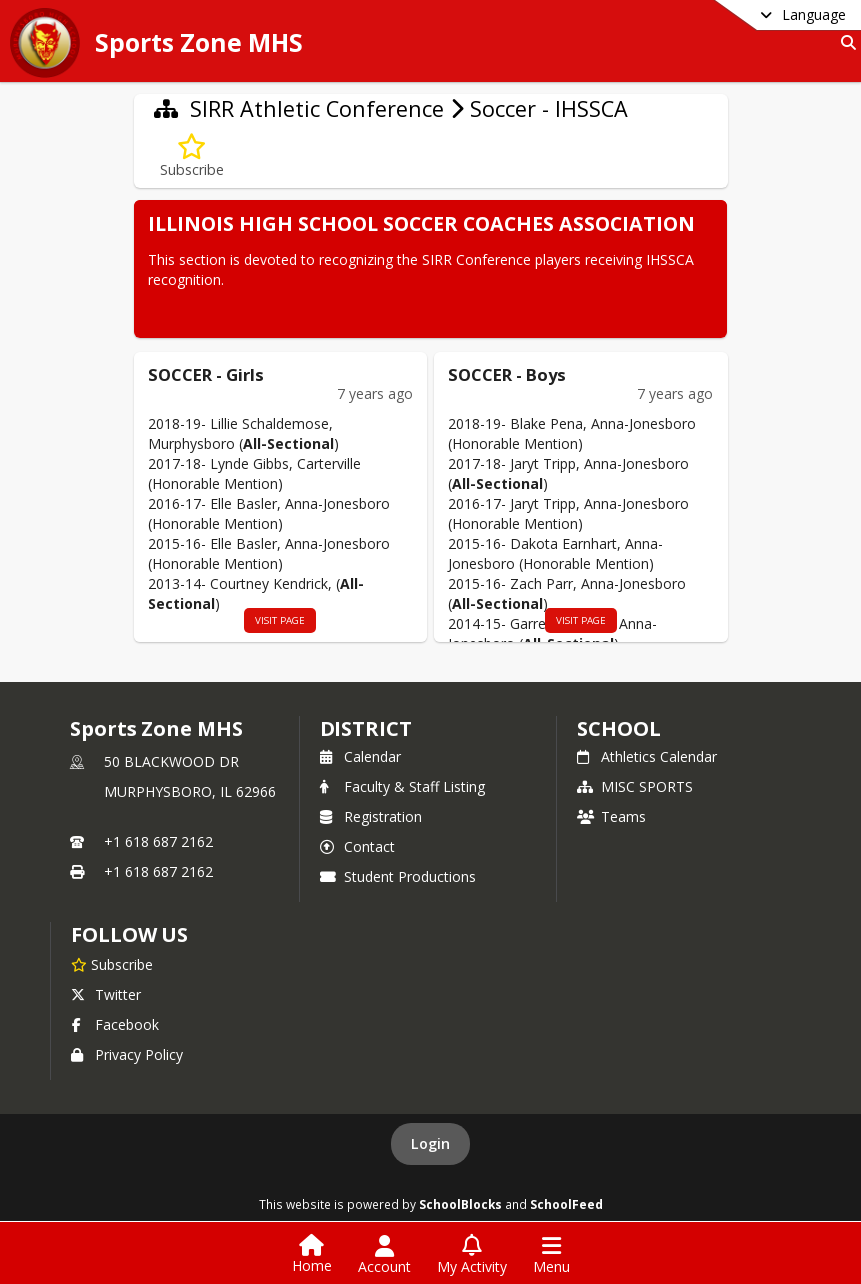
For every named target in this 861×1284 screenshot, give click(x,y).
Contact (357, 846)
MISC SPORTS (635, 786)
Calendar (360, 756)
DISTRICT (366, 728)
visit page (280, 620)
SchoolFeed (566, 1204)
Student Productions (398, 876)
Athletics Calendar (647, 756)
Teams (611, 816)
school (618, 728)
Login (430, 1143)
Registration (371, 816)
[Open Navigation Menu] (551, 1255)
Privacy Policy (127, 1054)
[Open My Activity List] (472, 1255)
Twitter (106, 994)
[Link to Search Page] (844, 42)
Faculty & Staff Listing (402, 786)
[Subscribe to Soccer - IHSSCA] (192, 156)
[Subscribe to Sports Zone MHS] (112, 964)
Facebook (115, 1024)
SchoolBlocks (460, 1204)
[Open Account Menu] (384, 1255)
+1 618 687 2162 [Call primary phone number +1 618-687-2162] (158, 841)
